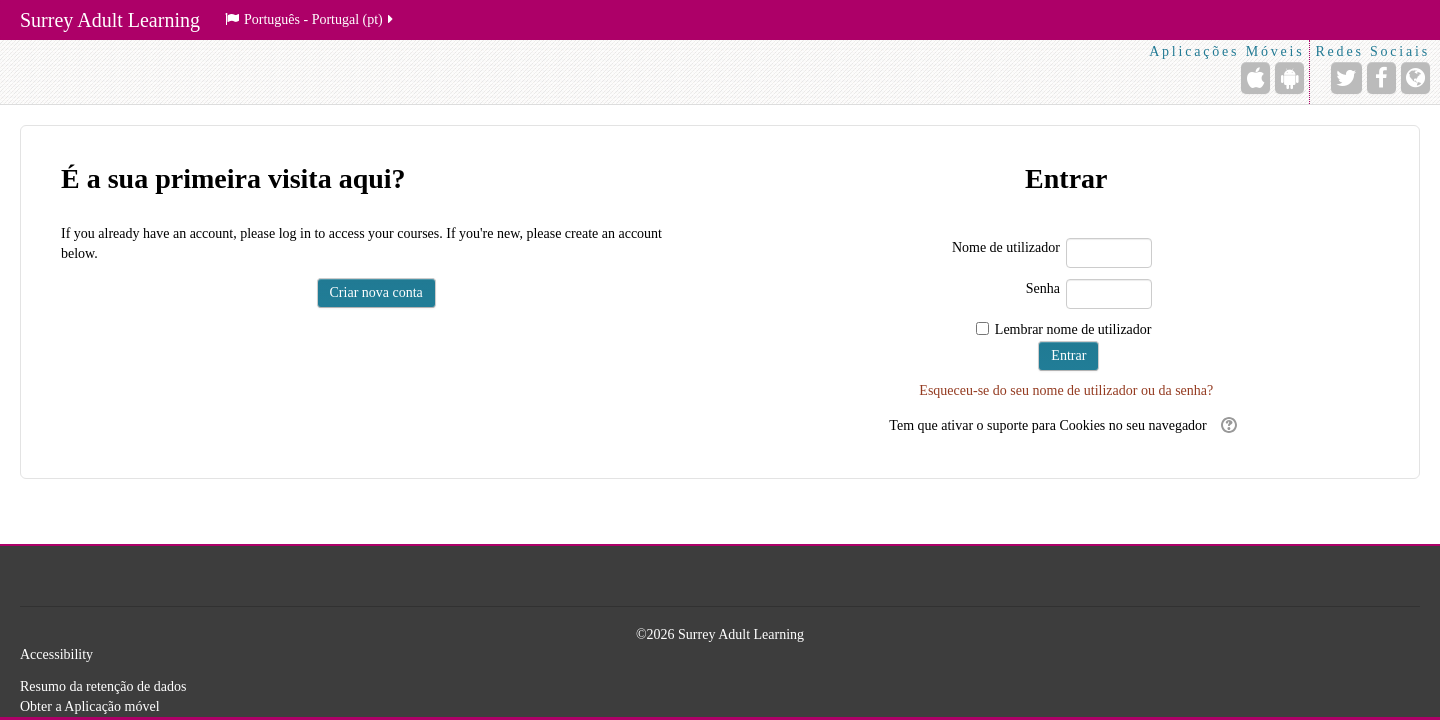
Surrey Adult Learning (110, 20)
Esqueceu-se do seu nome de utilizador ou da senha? (1066, 390)
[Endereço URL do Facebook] (1381, 78)
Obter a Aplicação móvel (90, 706)
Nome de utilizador (1006, 247)
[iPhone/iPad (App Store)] (1255, 78)
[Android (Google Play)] (1289, 78)
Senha (1043, 288)
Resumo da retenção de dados (103, 686)
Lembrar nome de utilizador (1073, 329)
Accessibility (56, 654)
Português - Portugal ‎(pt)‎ (310, 19)
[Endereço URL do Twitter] (1346, 78)
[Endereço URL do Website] (1415, 78)
